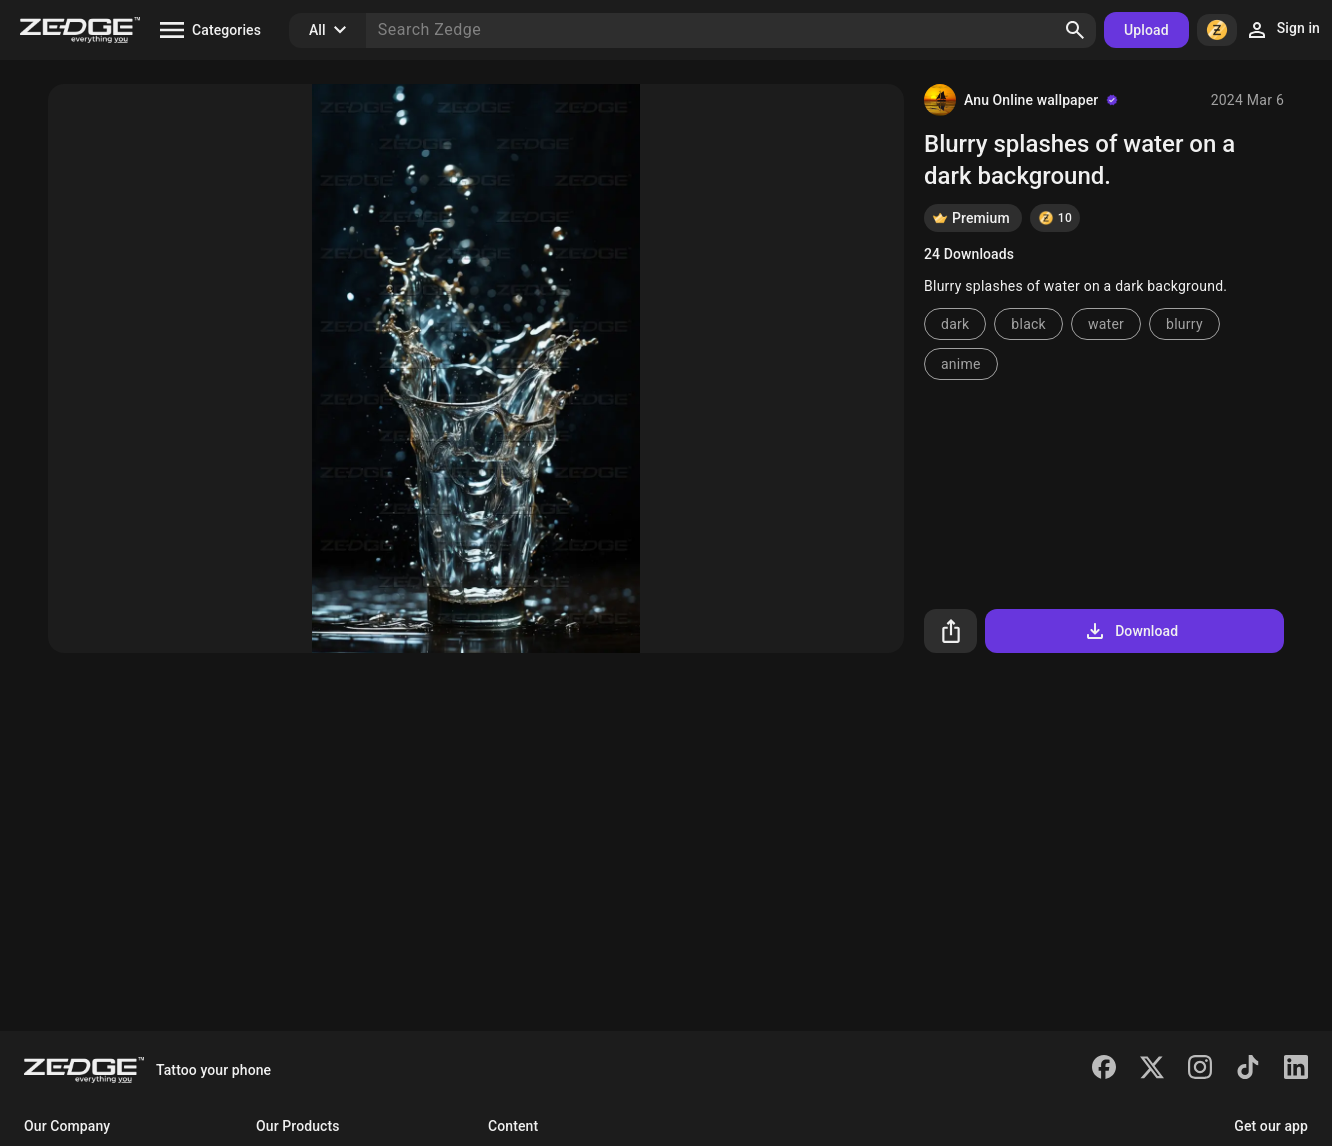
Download (1130, 631)
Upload (1146, 30)
